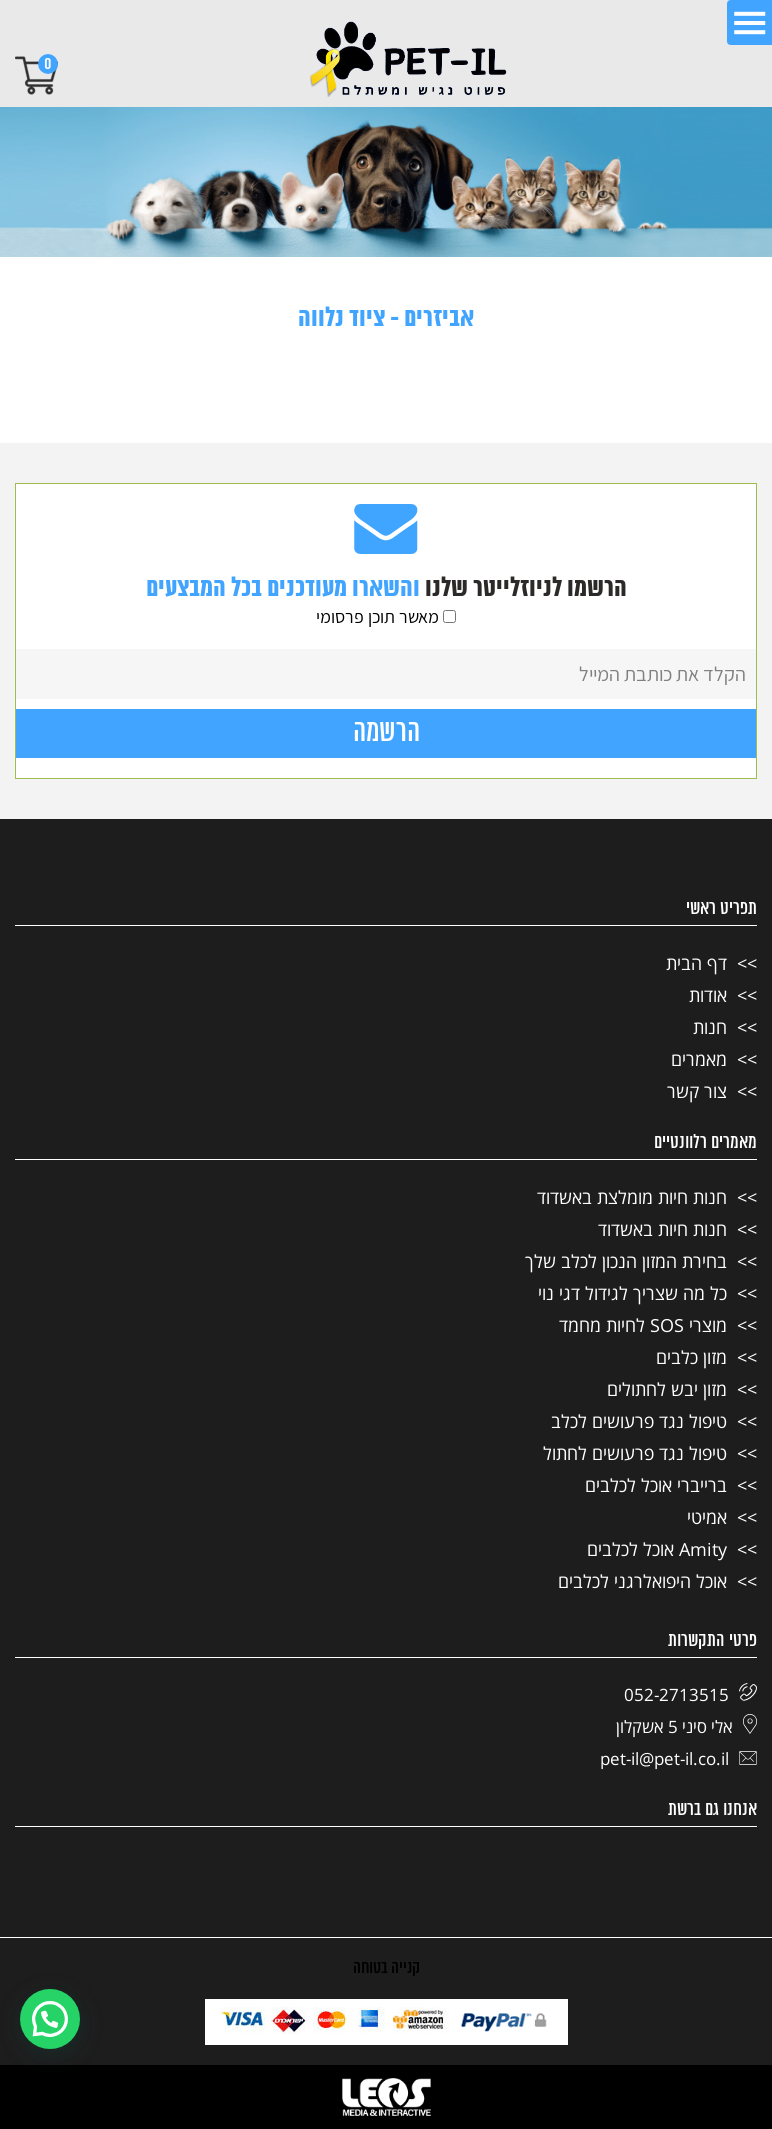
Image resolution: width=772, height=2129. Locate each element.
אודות (708, 995)
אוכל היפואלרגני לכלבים (642, 1581)
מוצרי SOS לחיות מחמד (643, 1325)
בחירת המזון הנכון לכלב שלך (626, 1261)
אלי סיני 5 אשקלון (686, 1726)
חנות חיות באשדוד (662, 1229)
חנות (710, 1027)
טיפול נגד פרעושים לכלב (639, 1421)
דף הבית (696, 963)
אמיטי (707, 1517)
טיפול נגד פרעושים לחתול (635, 1453)
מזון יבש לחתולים (667, 1389)
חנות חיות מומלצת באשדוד (632, 1197)
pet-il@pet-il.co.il (678, 1758)
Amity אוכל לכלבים (657, 1549)
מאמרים (699, 1059)
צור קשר (697, 1091)
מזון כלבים (691, 1357)
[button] (50, 2019)
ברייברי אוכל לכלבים (656, 1485)
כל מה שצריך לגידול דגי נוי (632, 1293)
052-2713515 (690, 1694)
